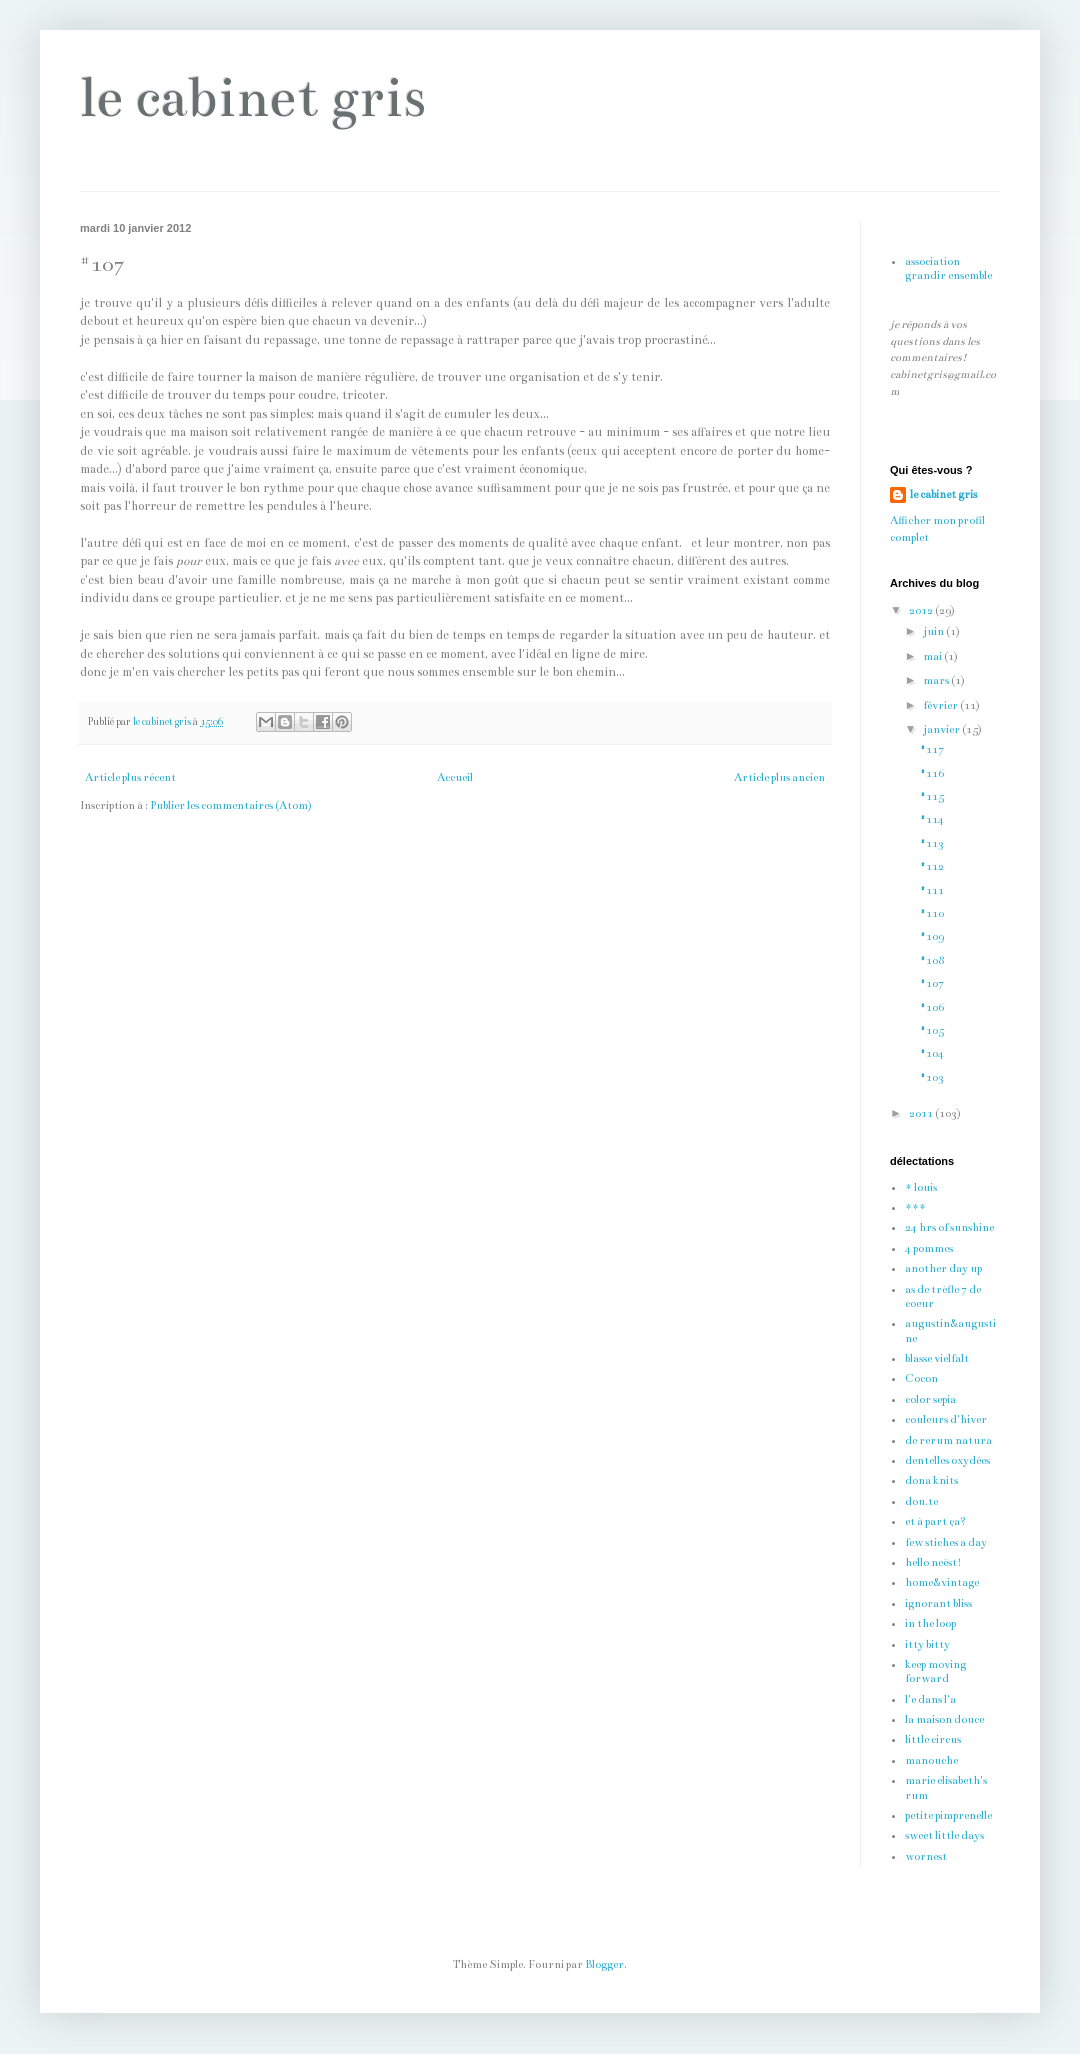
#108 (932, 960)
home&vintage (942, 1582)
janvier (942, 729)
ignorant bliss (938, 1603)
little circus (933, 1739)
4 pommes (929, 1248)
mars (937, 680)
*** (915, 1207)
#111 (932, 890)
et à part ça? (935, 1521)
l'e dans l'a (930, 1699)
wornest (926, 1856)
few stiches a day (946, 1542)
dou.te (921, 1501)
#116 (932, 773)
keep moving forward (935, 1671)
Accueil (455, 777)
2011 (922, 1113)
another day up (943, 1268)
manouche (931, 1760)
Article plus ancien (779, 777)
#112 (932, 866)
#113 (932, 843)
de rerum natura (948, 1440)
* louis (921, 1187)
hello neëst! (933, 1562)
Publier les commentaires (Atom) (231, 805)
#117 (932, 749)
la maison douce (944, 1719)
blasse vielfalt (937, 1358)
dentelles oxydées (947, 1460)
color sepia (930, 1399)
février (941, 705)
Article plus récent (130, 777)
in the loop (930, 1623)
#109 (932, 936)
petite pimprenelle (948, 1815)
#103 (932, 1077)
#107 (932, 983)
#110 (932, 913)
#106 (932, 1007)
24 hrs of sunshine (949, 1227)
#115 (932, 796)
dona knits (931, 1480)
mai (933, 656)
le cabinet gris (253, 97)
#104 (932, 1053)
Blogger (604, 1964)
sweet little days (944, 1835)
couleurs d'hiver (946, 1419)
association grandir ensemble (948, 268)
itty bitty (927, 1644)
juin (934, 631)
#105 (932, 1030)
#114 (932, 819)
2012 (922, 610)
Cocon (921, 1378)
